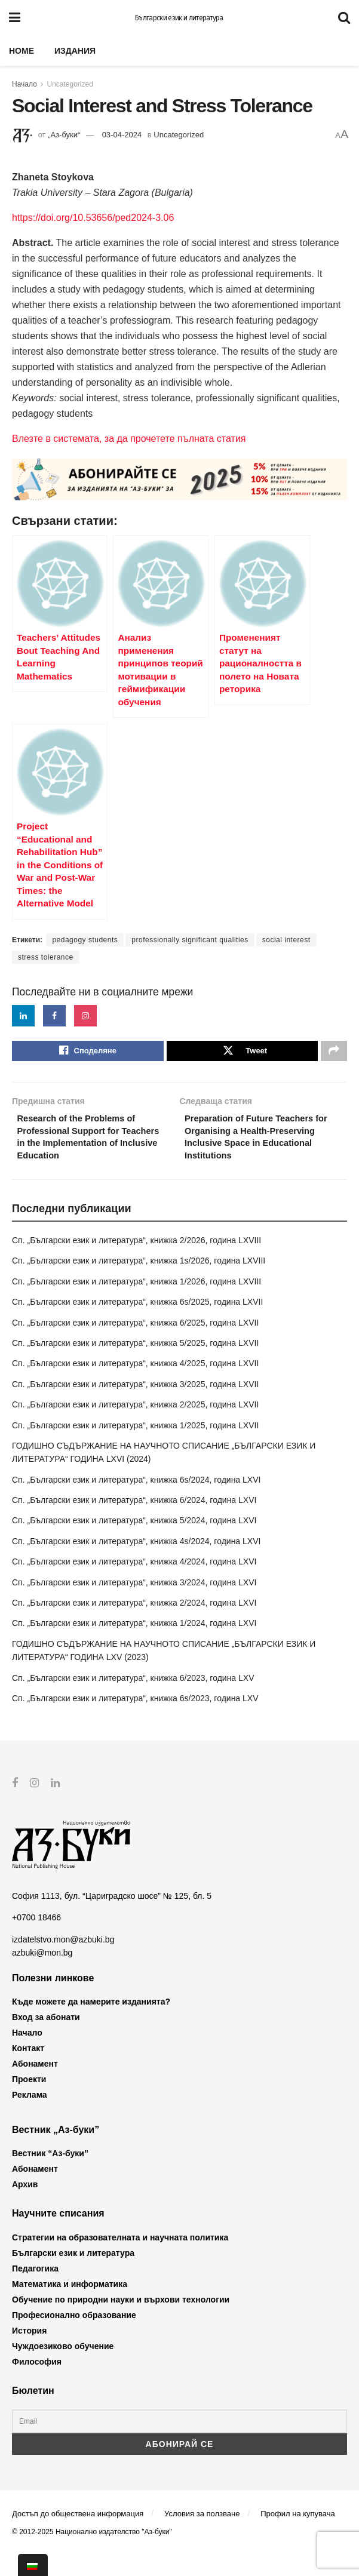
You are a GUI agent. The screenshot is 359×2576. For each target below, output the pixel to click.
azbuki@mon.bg (42, 1974)
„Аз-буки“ (64, 134)
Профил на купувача (297, 2535)
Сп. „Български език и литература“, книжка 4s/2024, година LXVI (136, 1563)
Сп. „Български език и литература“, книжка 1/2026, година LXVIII (136, 1303)
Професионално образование (74, 2336)
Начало (24, 84)
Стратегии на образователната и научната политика (120, 2259)
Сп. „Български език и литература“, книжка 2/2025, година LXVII (135, 1426)
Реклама (29, 2117)
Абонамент (35, 2086)
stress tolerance (45, 957)
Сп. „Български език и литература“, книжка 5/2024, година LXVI (134, 1542)
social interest (286, 940)
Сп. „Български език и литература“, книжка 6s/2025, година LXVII (137, 1324)
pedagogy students (85, 940)
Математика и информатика (69, 2305)
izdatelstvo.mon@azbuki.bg (63, 1961)
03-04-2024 (122, 134)
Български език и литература (179, 17)
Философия (37, 2383)
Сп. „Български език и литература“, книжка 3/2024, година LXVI (134, 1604)
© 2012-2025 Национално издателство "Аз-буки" (92, 2553)
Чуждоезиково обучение (62, 2367)
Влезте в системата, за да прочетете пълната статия (129, 439)
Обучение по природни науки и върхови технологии (120, 2321)
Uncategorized (70, 84)
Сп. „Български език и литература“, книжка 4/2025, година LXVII (135, 1385)
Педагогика (35, 2290)
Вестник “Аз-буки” (50, 2175)
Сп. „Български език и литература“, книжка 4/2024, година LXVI (134, 1583)
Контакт (28, 2070)
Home (21, 51)
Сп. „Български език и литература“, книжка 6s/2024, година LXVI (136, 1502)
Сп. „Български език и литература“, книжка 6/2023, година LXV (133, 1699)
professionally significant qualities (189, 940)
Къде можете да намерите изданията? (91, 2023)
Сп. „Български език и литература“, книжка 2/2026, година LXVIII (136, 1262)
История (29, 2352)
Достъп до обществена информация (77, 2535)
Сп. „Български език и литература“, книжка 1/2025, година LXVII (135, 1447)
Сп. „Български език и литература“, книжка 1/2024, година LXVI (134, 1645)
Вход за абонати (46, 2039)
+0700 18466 (36, 1939)
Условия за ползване (202, 2535)
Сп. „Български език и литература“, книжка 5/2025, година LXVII (135, 1365)
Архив (25, 2206)
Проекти (29, 2101)
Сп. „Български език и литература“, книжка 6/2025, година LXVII (135, 1344)
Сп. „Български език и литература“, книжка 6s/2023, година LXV (135, 1720)
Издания (75, 51)
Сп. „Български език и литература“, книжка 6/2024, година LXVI (134, 1522)
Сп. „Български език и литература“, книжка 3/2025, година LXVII (135, 1406)
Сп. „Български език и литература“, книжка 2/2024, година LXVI (134, 1625)
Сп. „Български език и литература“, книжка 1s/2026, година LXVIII (138, 1282)
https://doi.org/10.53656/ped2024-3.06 (93, 218)
